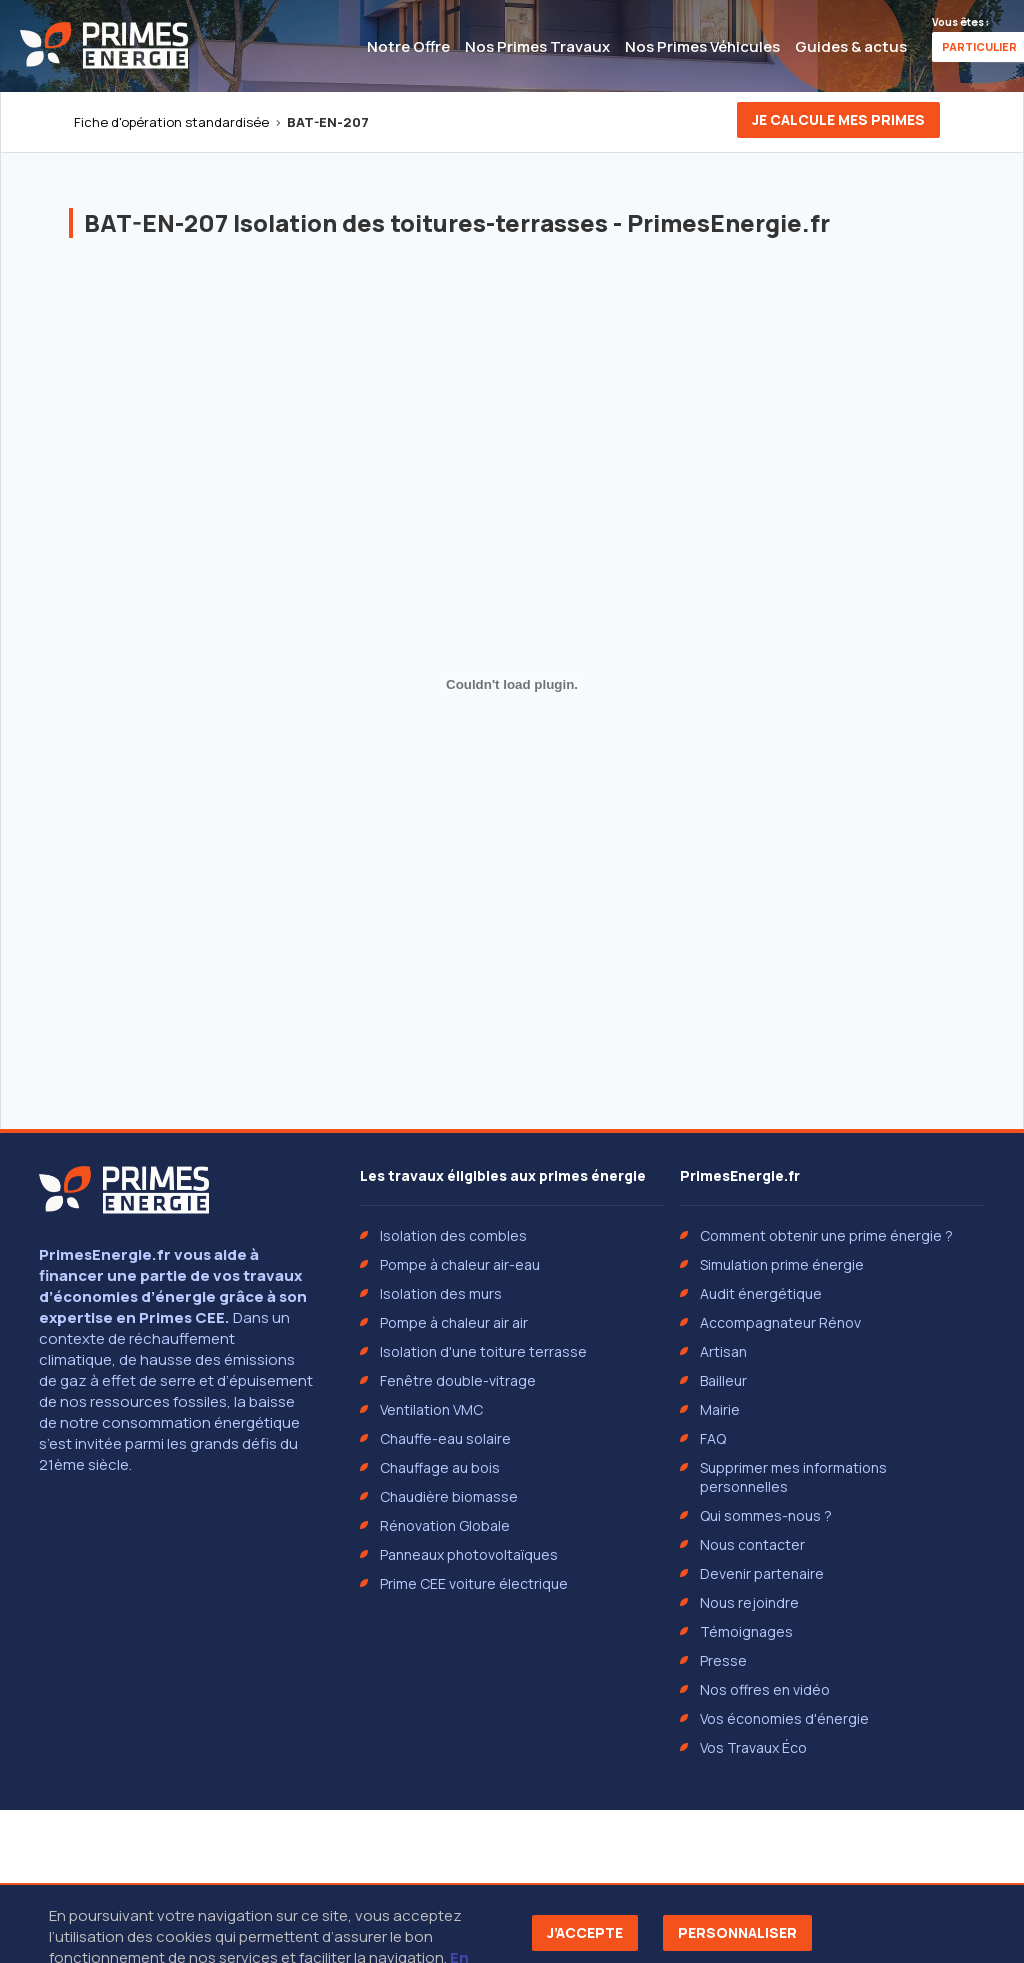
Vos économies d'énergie (784, 1718)
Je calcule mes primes (838, 119)
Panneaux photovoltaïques (469, 1554)
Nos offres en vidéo (765, 1689)
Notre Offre (408, 46)
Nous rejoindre (749, 1602)
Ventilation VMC (431, 1409)
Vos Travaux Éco (753, 1747)
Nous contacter (752, 1544)
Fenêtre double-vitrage (458, 1380)
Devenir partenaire (762, 1573)
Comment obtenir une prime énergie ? (826, 1235)
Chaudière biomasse (449, 1496)
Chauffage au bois (440, 1467)
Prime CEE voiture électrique (474, 1583)
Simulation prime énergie (782, 1264)
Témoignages (746, 1631)
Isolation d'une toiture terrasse (483, 1351)
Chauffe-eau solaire (445, 1438)
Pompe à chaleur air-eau (460, 1264)
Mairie (720, 1409)
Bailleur (723, 1380)
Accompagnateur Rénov (780, 1322)
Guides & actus (851, 46)
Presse (723, 1660)
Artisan (723, 1351)
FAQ (713, 1438)
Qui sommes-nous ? (766, 1515)
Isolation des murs (441, 1293)
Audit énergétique (761, 1293)
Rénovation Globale (445, 1525)
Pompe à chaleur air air (454, 1322)
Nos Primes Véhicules (702, 46)
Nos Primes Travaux (537, 46)
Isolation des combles (453, 1235)
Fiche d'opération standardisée (171, 122)
